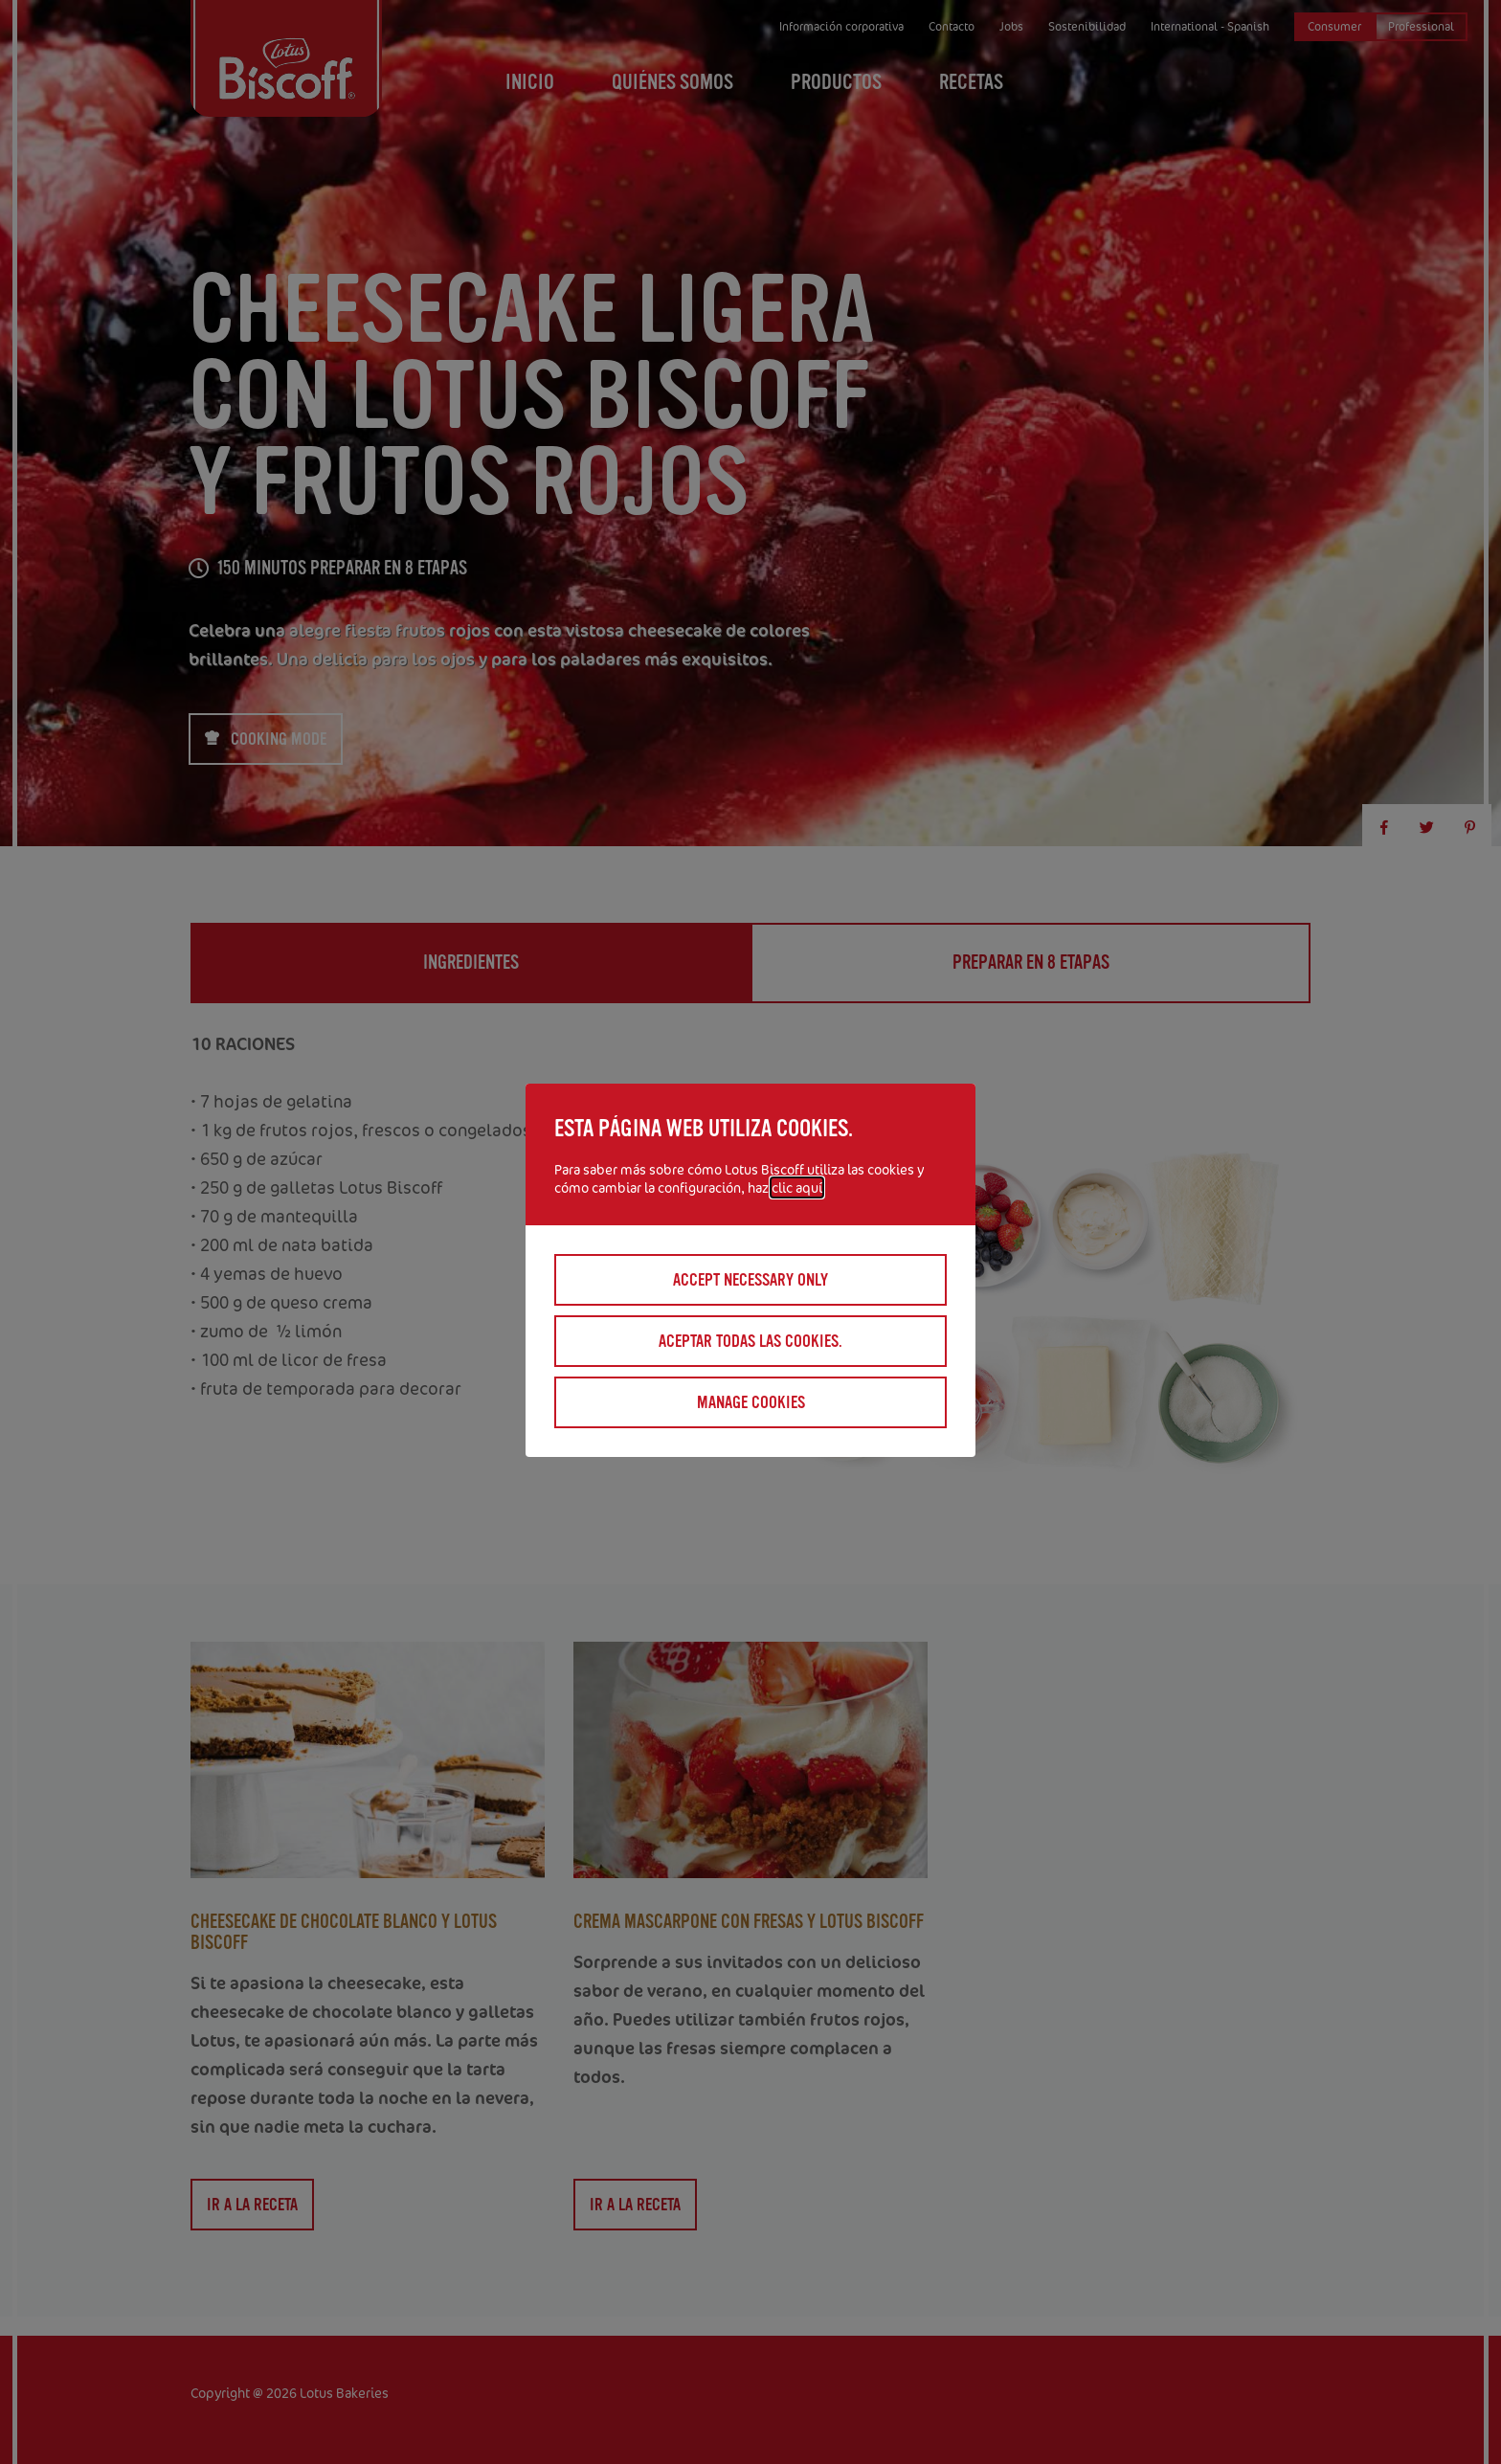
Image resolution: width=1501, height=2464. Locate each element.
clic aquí (797, 1187)
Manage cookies (751, 1402)
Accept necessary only (750, 1279)
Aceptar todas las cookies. (750, 1341)
